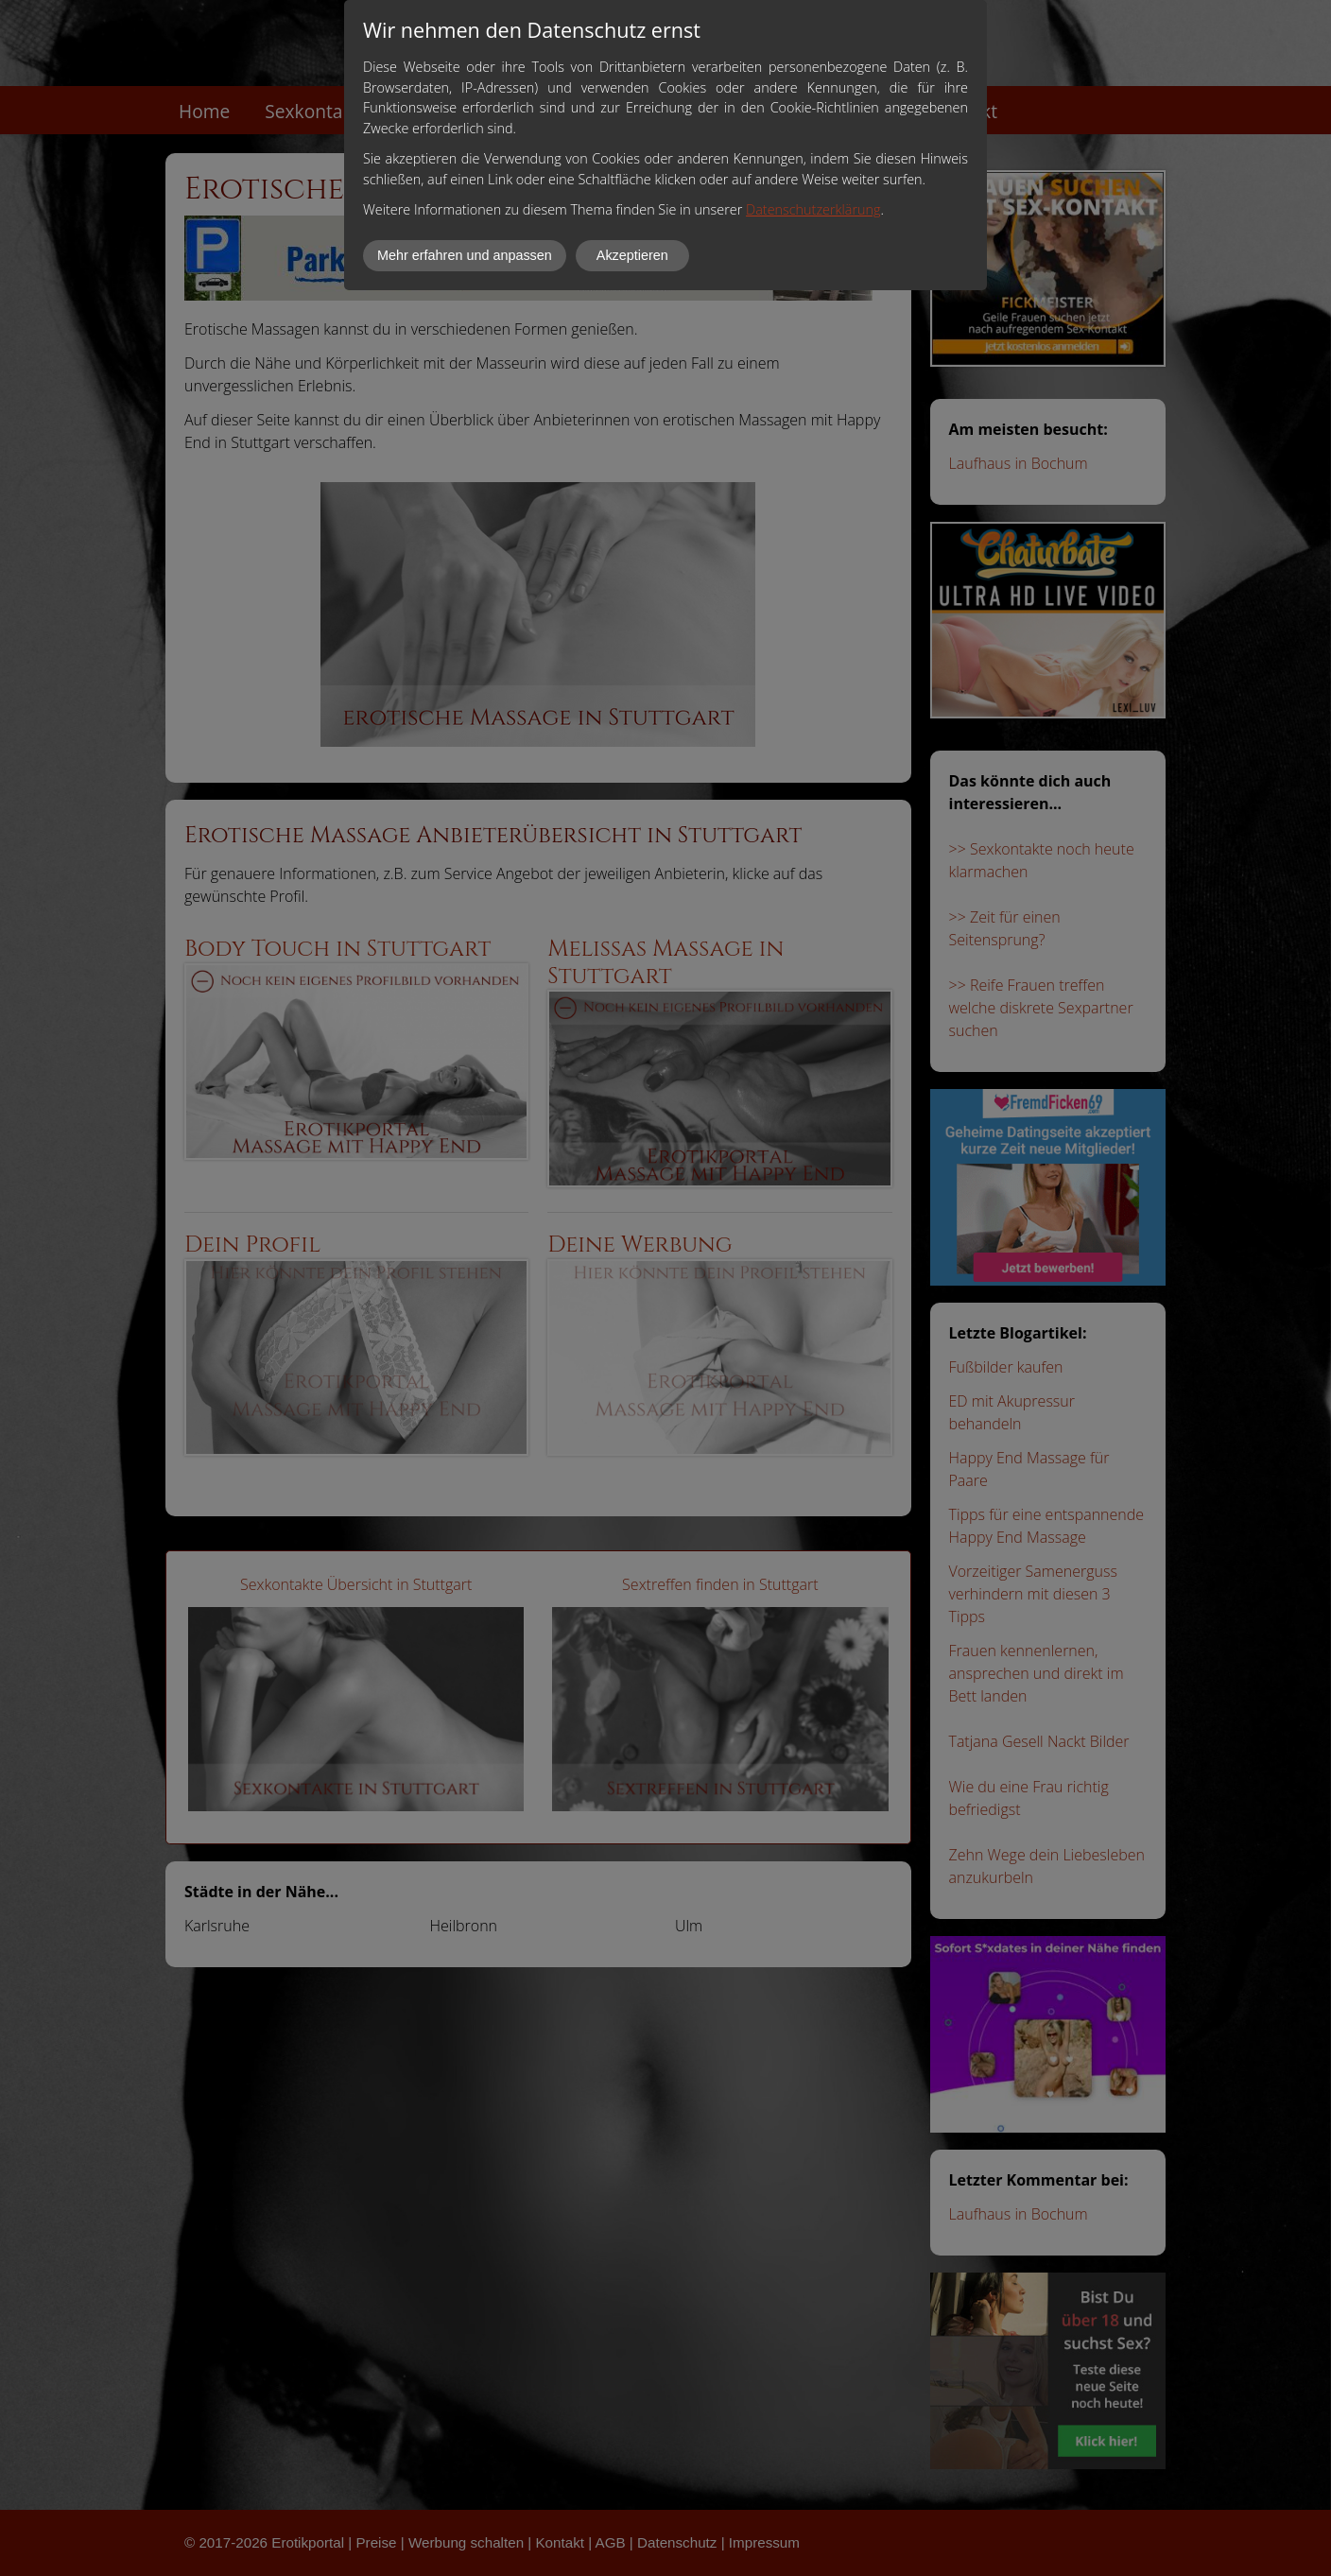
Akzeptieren (632, 255)
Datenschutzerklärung (813, 209)
